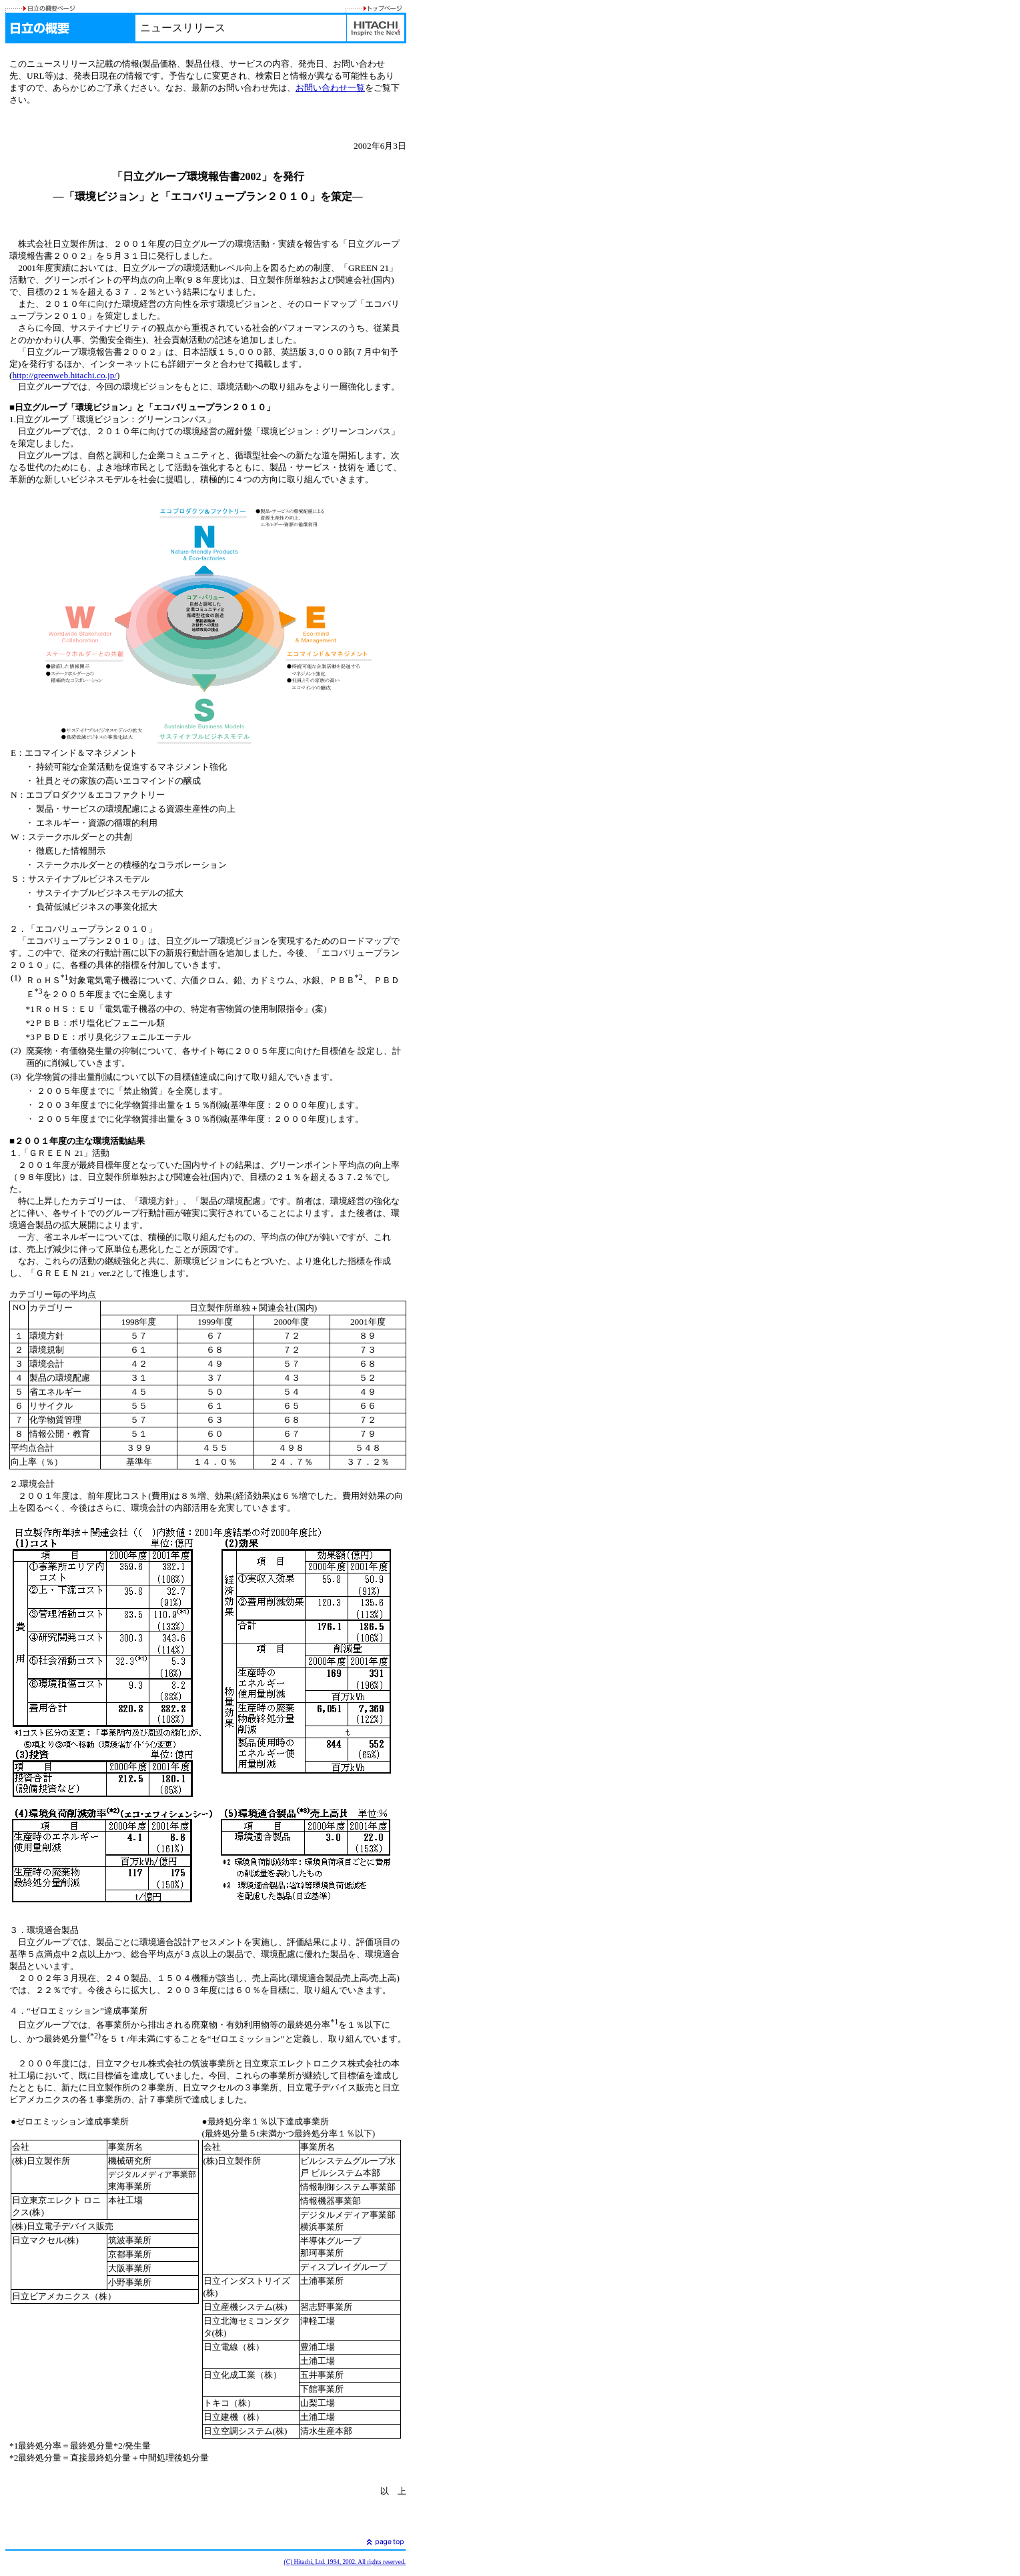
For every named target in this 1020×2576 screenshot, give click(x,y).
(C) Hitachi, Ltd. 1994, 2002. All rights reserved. (345, 2562)
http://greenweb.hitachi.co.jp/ (64, 375)
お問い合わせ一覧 (330, 88)
